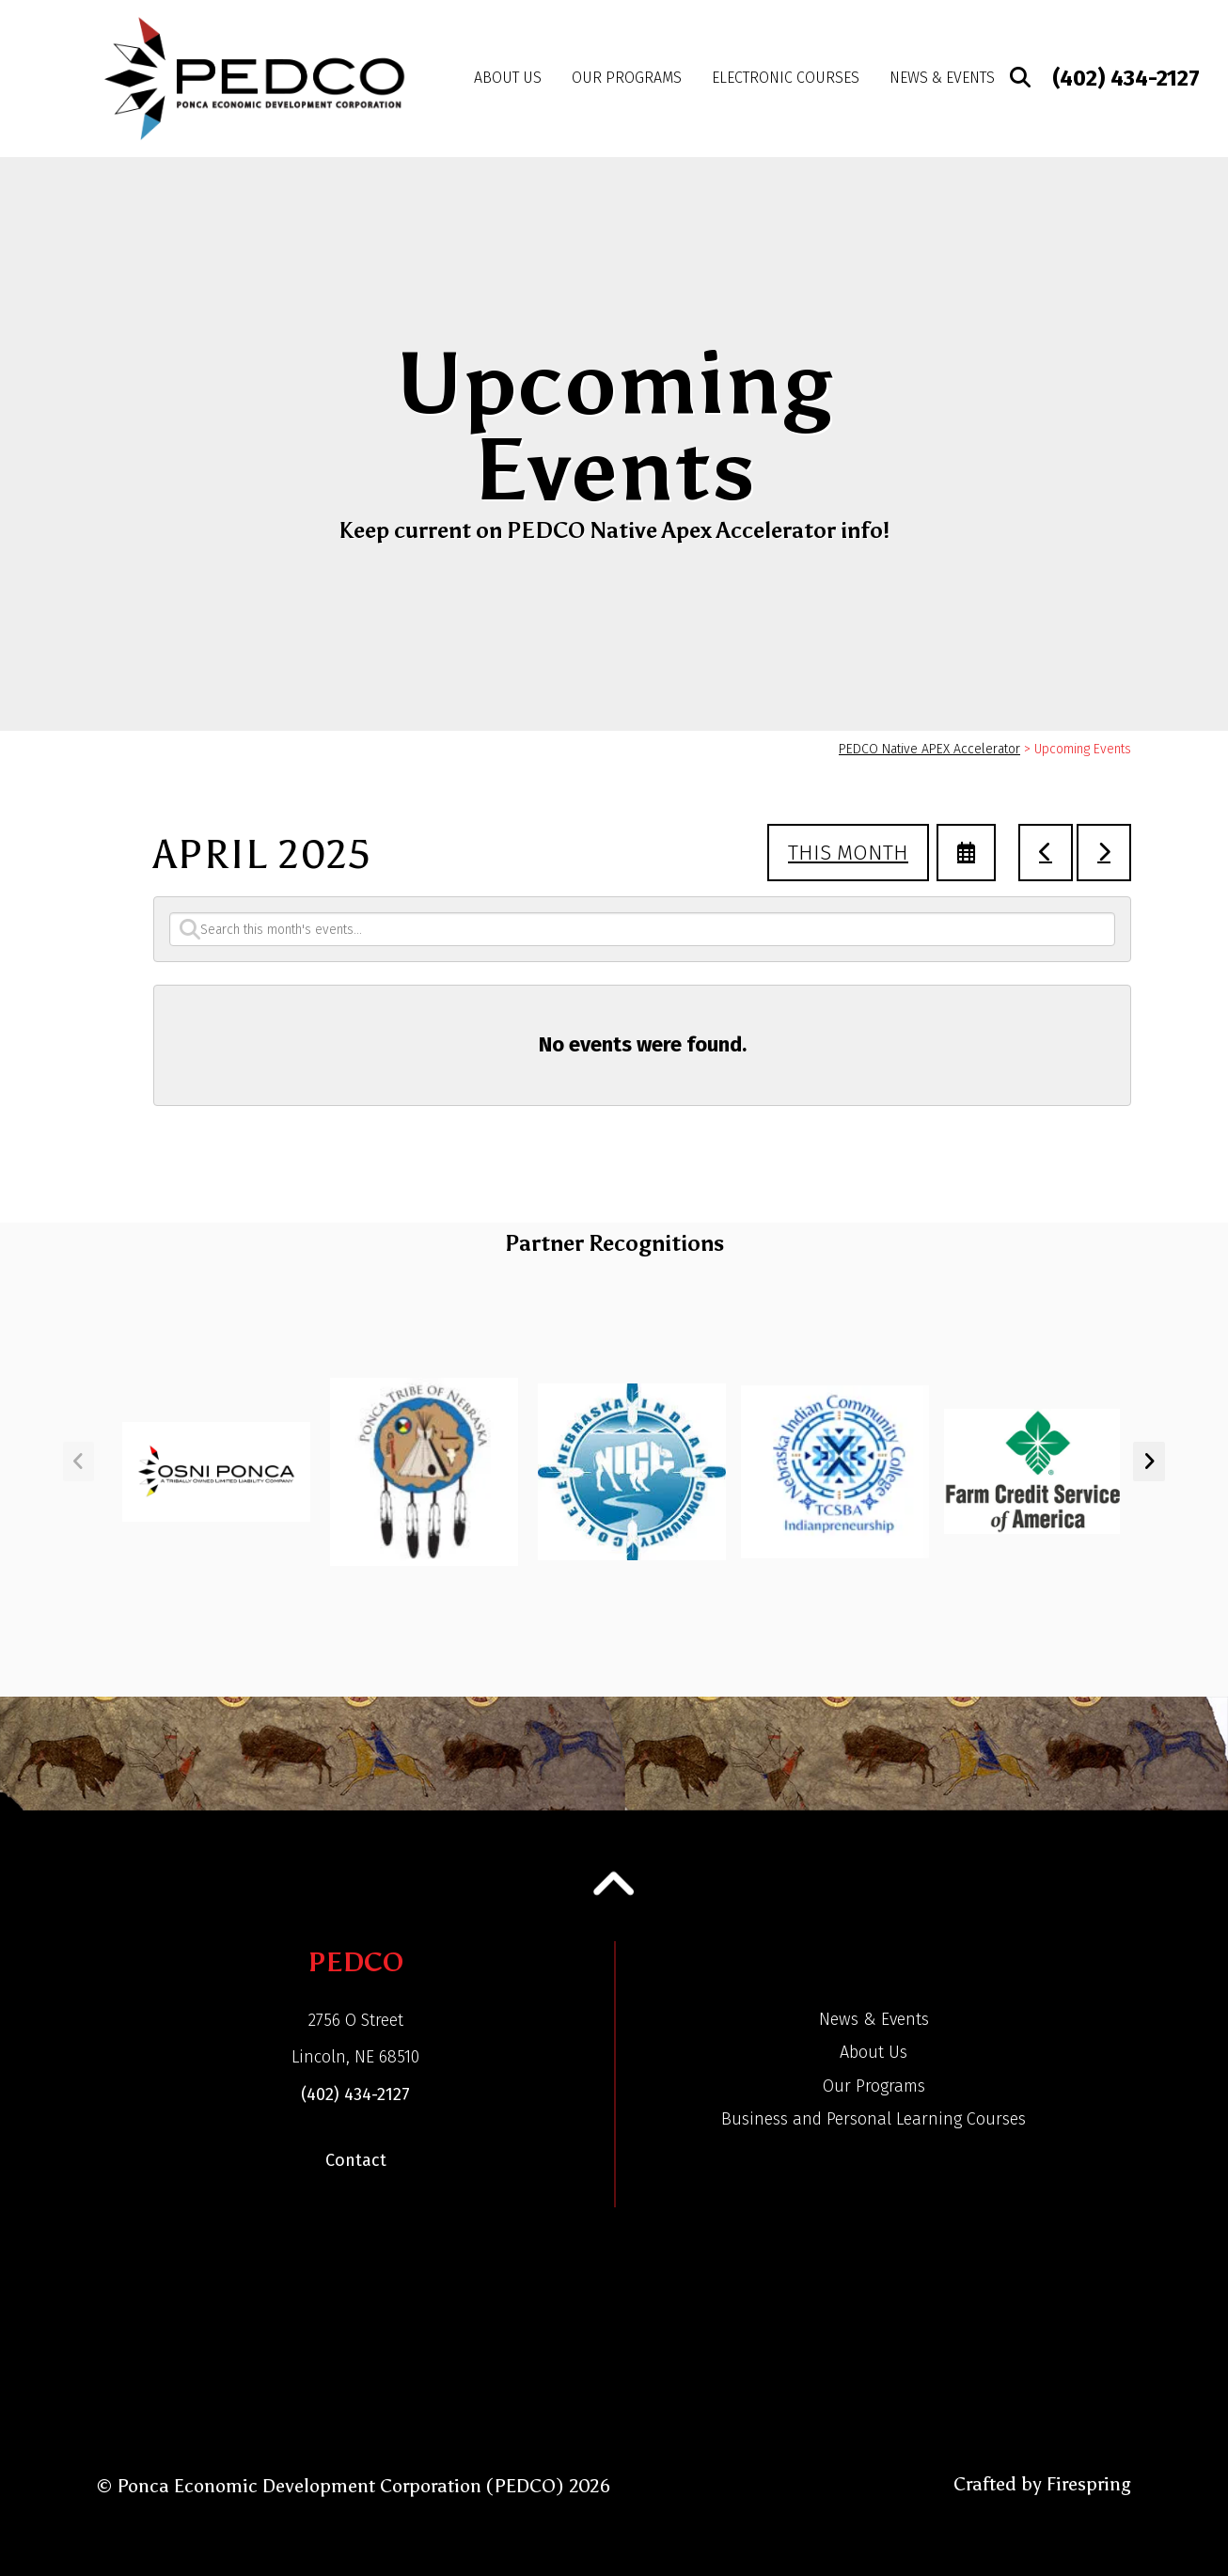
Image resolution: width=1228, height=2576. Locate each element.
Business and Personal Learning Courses (873, 2119)
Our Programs (627, 78)
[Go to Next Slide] (1149, 1461)
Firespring (1089, 2484)
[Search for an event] (642, 929)
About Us (508, 78)
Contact (355, 2160)
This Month (848, 852)
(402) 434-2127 (1126, 78)
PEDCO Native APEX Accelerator (929, 749)
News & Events (942, 78)
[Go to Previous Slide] (78, 1461)
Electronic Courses (785, 78)
